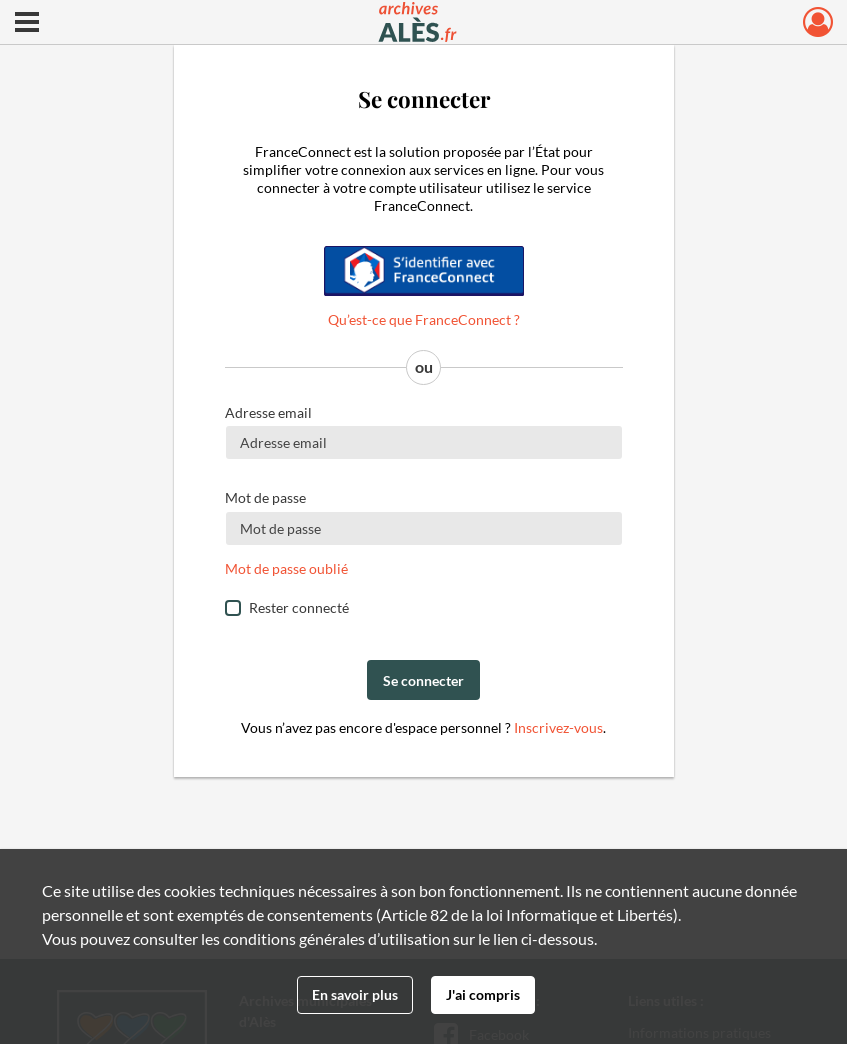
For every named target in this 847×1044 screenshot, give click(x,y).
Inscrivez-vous (558, 727)
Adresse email (268, 412)
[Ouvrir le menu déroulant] (27, 24)
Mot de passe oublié (286, 568)
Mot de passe (265, 497)
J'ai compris (483, 994)
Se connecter (423, 680)
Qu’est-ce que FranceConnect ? (424, 319)
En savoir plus (355, 994)
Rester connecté (299, 607)
